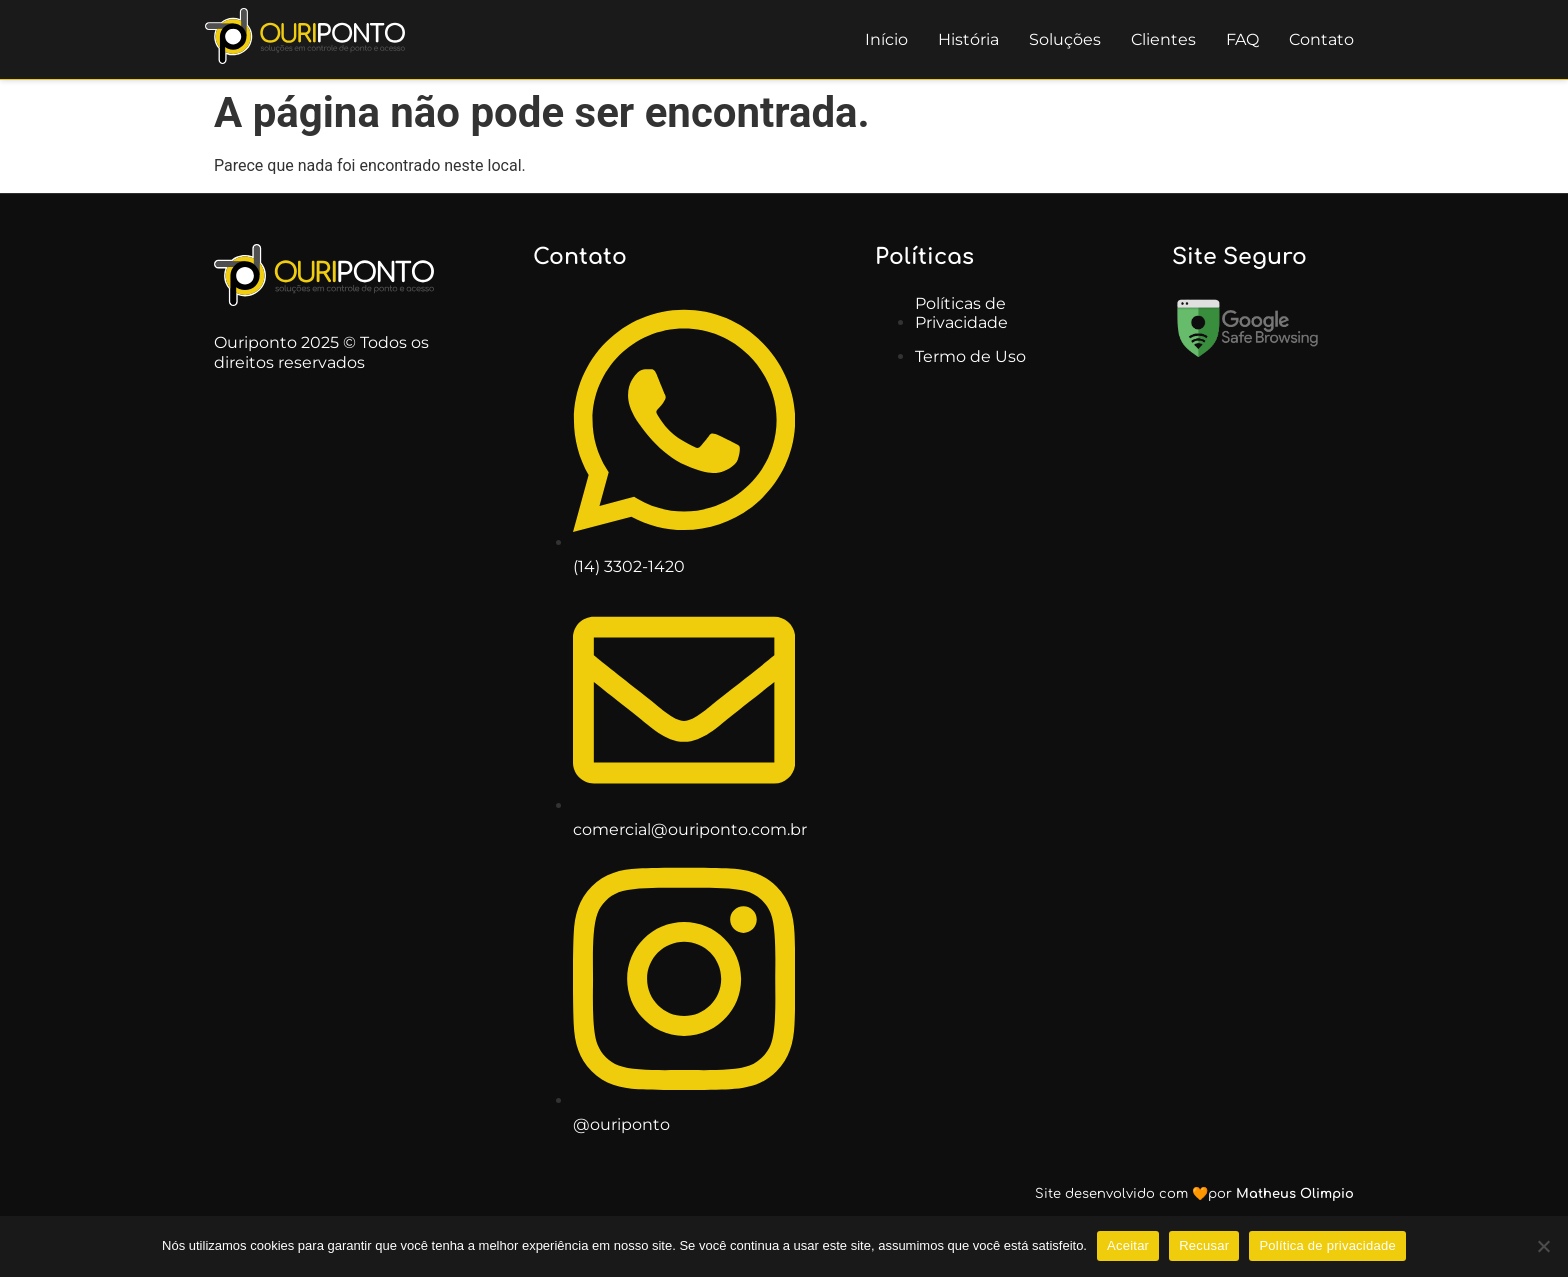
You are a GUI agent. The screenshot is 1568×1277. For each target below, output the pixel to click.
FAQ (1242, 39)
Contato (1321, 39)
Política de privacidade (1327, 1245)
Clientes (1163, 39)
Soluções (1065, 39)
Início (886, 39)
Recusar (1204, 1245)
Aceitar (1128, 1245)
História (968, 39)
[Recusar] (1543, 1246)
